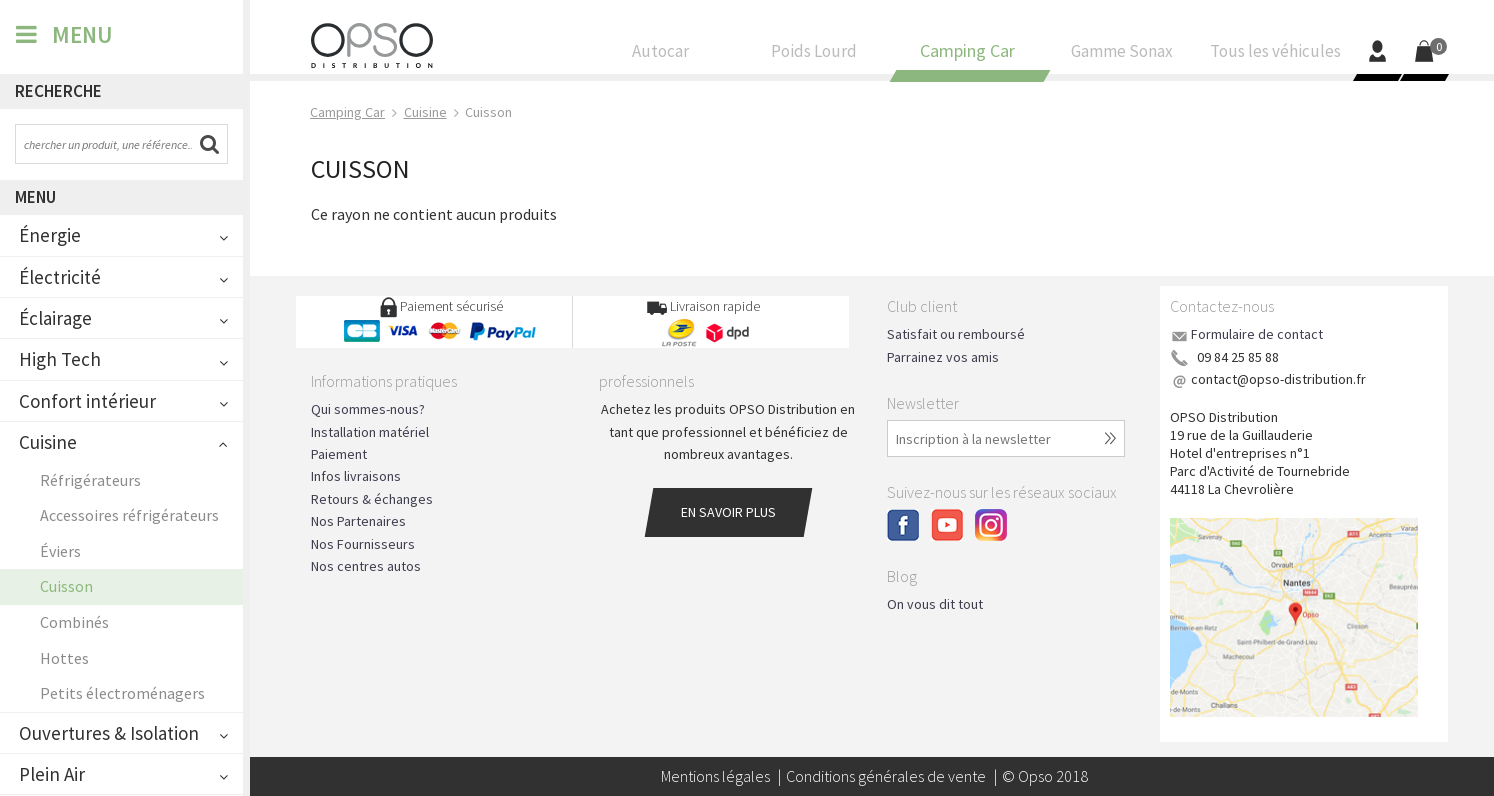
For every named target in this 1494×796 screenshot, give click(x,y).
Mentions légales (715, 776)
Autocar (661, 56)
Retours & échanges (372, 499)
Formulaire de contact (1257, 334)
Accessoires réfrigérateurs (129, 515)
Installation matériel (370, 432)
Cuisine (48, 442)
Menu (35, 197)
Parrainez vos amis (943, 357)
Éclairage (55, 318)
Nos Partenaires (358, 521)
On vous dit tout (935, 604)
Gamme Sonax (1122, 56)
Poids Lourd (815, 56)
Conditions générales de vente (886, 776)
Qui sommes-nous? (368, 409)
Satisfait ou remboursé (956, 334)
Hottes (64, 658)
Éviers (60, 551)
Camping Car (968, 56)
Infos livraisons (356, 476)
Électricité (60, 277)
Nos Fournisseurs (363, 544)
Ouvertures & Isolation (109, 733)
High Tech (60, 359)
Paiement (339, 454)
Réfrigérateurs (90, 480)
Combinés (74, 622)
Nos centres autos (366, 566)
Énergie (50, 235)
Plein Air (52, 774)
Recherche (58, 91)
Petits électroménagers (122, 693)
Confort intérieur (87, 401)
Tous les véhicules (1275, 56)
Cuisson (66, 586)
